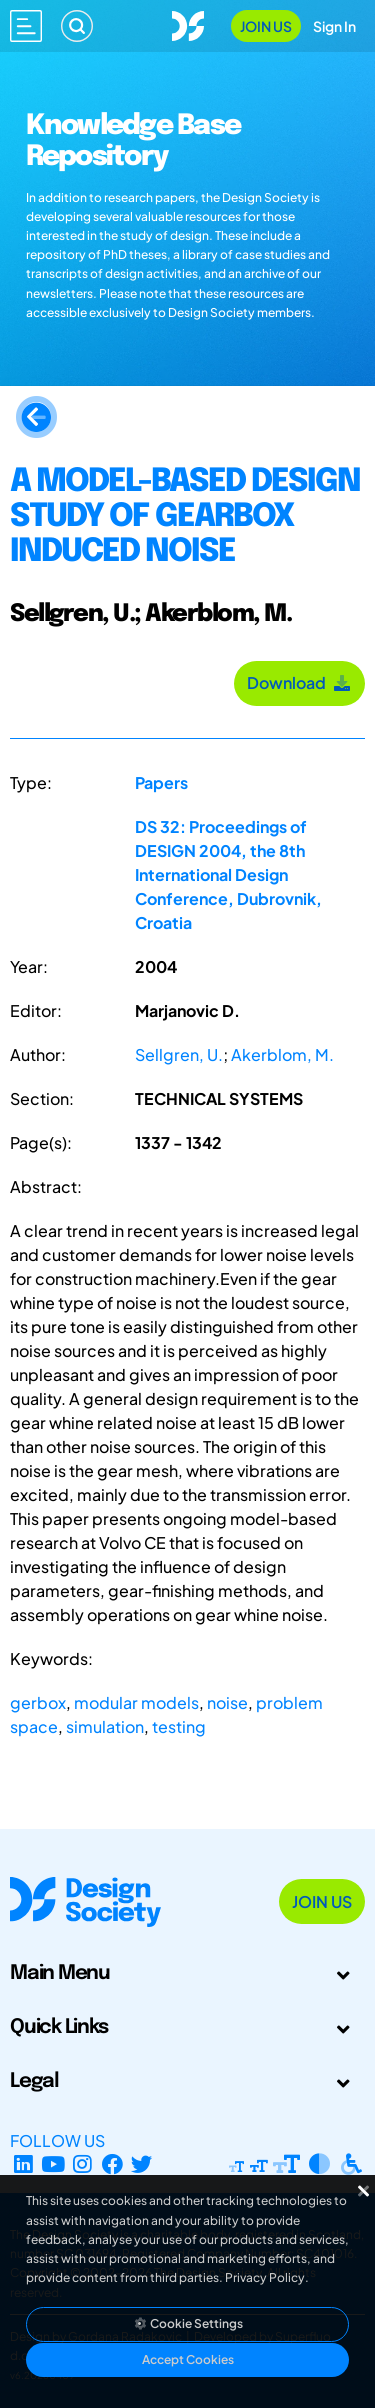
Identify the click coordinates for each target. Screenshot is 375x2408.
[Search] (77, 26)
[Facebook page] (112, 2164)
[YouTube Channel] (53, 2164)
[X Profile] (142, 2164)
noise (227, 1702)
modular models (136, 1702)
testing (179, 1726)
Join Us (266, 26)
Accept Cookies (188, 2359)
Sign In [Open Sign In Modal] (334, 26)
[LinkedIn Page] (23, 2164)
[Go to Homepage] (188, 23)
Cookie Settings (188, 2323)
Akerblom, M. (282, 1054)
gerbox (38, 1702)
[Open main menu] (26, 26)
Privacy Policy (265, 2277)
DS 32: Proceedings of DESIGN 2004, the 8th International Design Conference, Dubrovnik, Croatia (228, 874)
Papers (161, 782)
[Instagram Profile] (82, 2164)
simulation (105, 1726)
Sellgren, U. (179, 1054)
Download (299, 682)
